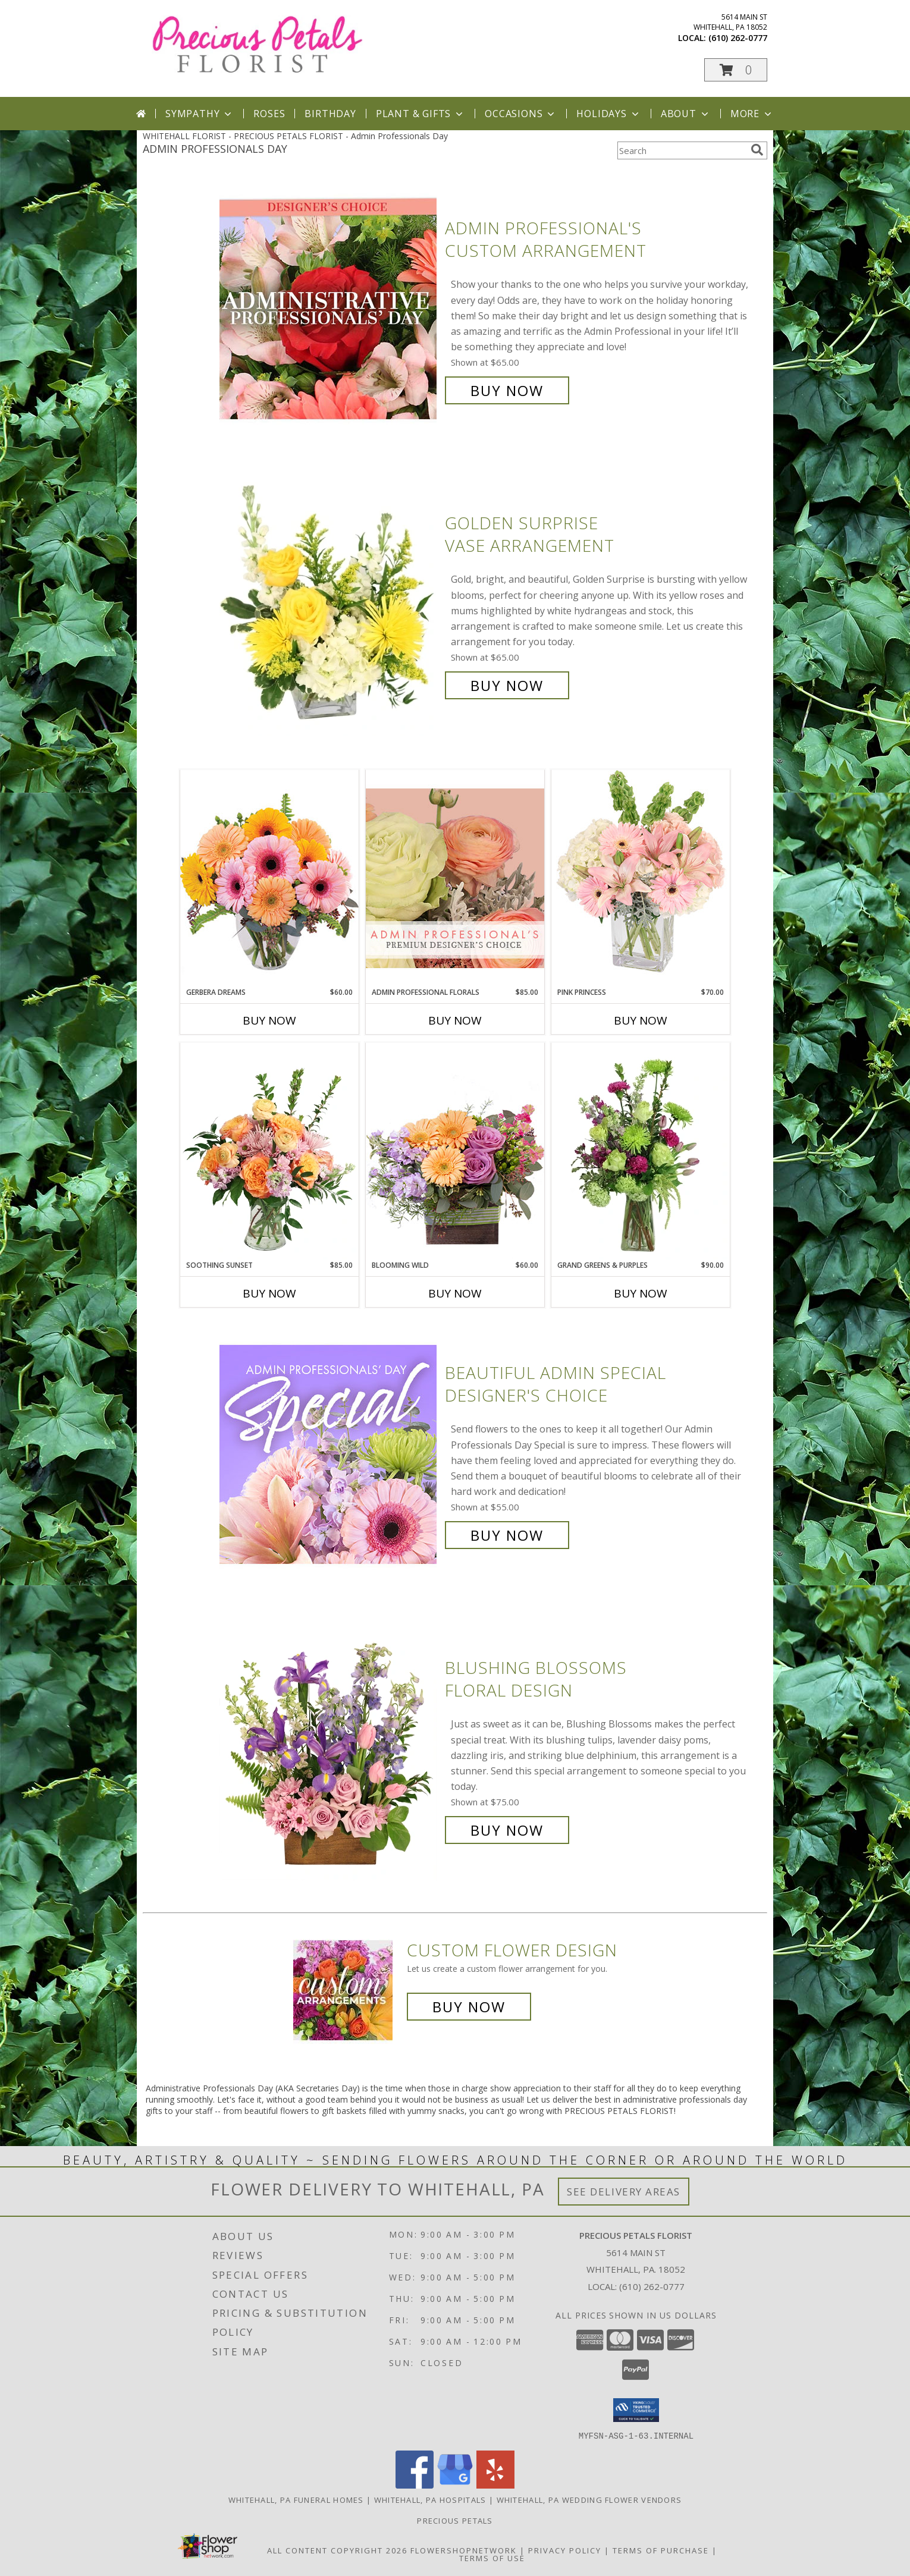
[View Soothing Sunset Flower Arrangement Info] (269, 1151)
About (686, 113)
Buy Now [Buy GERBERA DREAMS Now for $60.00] (269, 1020)
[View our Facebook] (415, 2484)
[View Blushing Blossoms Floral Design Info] (329, 1749)
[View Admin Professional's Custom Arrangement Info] (329, 309)
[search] (757, 149)
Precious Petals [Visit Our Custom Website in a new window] (455, 2520)
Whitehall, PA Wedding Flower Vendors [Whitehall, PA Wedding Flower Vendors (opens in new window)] (589, 2499)
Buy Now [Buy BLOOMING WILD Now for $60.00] (455, 1293)
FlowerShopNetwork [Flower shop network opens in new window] (463, 2549)
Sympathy (199, 113)
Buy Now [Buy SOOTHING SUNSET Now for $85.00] (269, 1293)
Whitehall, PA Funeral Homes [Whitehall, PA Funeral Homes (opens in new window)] (296, 2499)
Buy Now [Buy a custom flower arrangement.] (469, 2006)
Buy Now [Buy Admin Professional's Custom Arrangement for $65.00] (507, 390)
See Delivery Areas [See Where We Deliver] (623, 2191)
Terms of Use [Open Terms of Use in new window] (492, 2557)
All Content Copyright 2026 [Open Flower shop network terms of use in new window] (337, 2549)
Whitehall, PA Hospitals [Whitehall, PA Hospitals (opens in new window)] (430, 2499)
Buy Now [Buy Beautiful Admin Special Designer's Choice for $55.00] (507, 1535)
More (752, 113)
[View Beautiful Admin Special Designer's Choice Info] (329, 1454)
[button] (735, 69)
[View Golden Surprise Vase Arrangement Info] (329, 604)
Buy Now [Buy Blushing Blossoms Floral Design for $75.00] (507, 1830)
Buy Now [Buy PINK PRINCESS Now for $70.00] (640, 1020)
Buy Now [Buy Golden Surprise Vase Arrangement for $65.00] (507, 685)
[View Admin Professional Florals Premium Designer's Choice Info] (455, 878)
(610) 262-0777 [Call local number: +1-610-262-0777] (737, 37)
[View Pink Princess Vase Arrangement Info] (640, 878)
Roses (269, 113)
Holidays (608, 113)
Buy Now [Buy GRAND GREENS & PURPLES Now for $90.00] (640, 1293)
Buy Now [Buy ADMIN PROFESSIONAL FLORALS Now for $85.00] (455, 1020)
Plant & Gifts (420, 113)
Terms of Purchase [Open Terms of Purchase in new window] (661, 2549)
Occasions (521, 113)
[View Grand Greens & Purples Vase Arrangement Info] (640, 1151)
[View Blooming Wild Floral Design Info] (455, 1151)
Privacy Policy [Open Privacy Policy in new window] (564, 2549)
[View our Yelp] (495, 2484)
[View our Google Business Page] (455, 2484)
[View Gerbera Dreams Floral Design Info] (269, 878)
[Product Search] (681, 150)
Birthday (330, 113)
